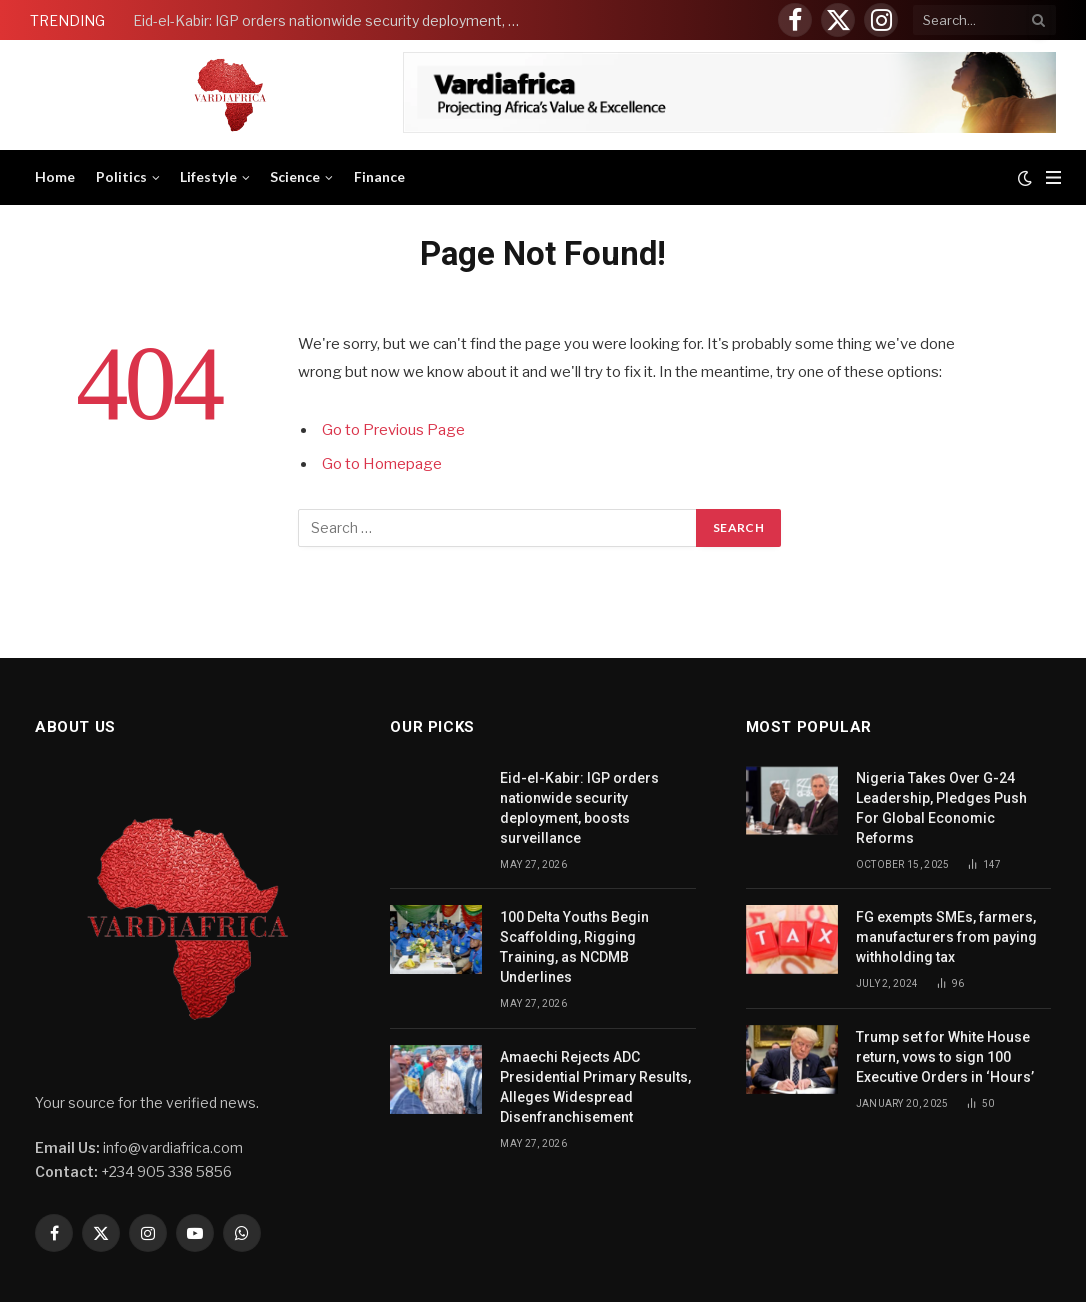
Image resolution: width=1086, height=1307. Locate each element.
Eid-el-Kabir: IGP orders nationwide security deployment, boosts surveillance (333, 20)
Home (55, 176)
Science (295, 176)
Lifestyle (208, 176)
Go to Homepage (382, 464)
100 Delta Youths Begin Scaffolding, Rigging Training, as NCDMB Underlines (574, 947)
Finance (379, 176)
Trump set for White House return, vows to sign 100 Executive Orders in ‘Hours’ (946, 1057)
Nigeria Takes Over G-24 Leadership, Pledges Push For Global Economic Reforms (941, 808)
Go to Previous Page (393, 430)
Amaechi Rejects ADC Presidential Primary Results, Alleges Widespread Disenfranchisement (595, 1087)
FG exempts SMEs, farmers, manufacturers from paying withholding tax (946, 937)
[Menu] (1053, 177)
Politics (121, 176)
